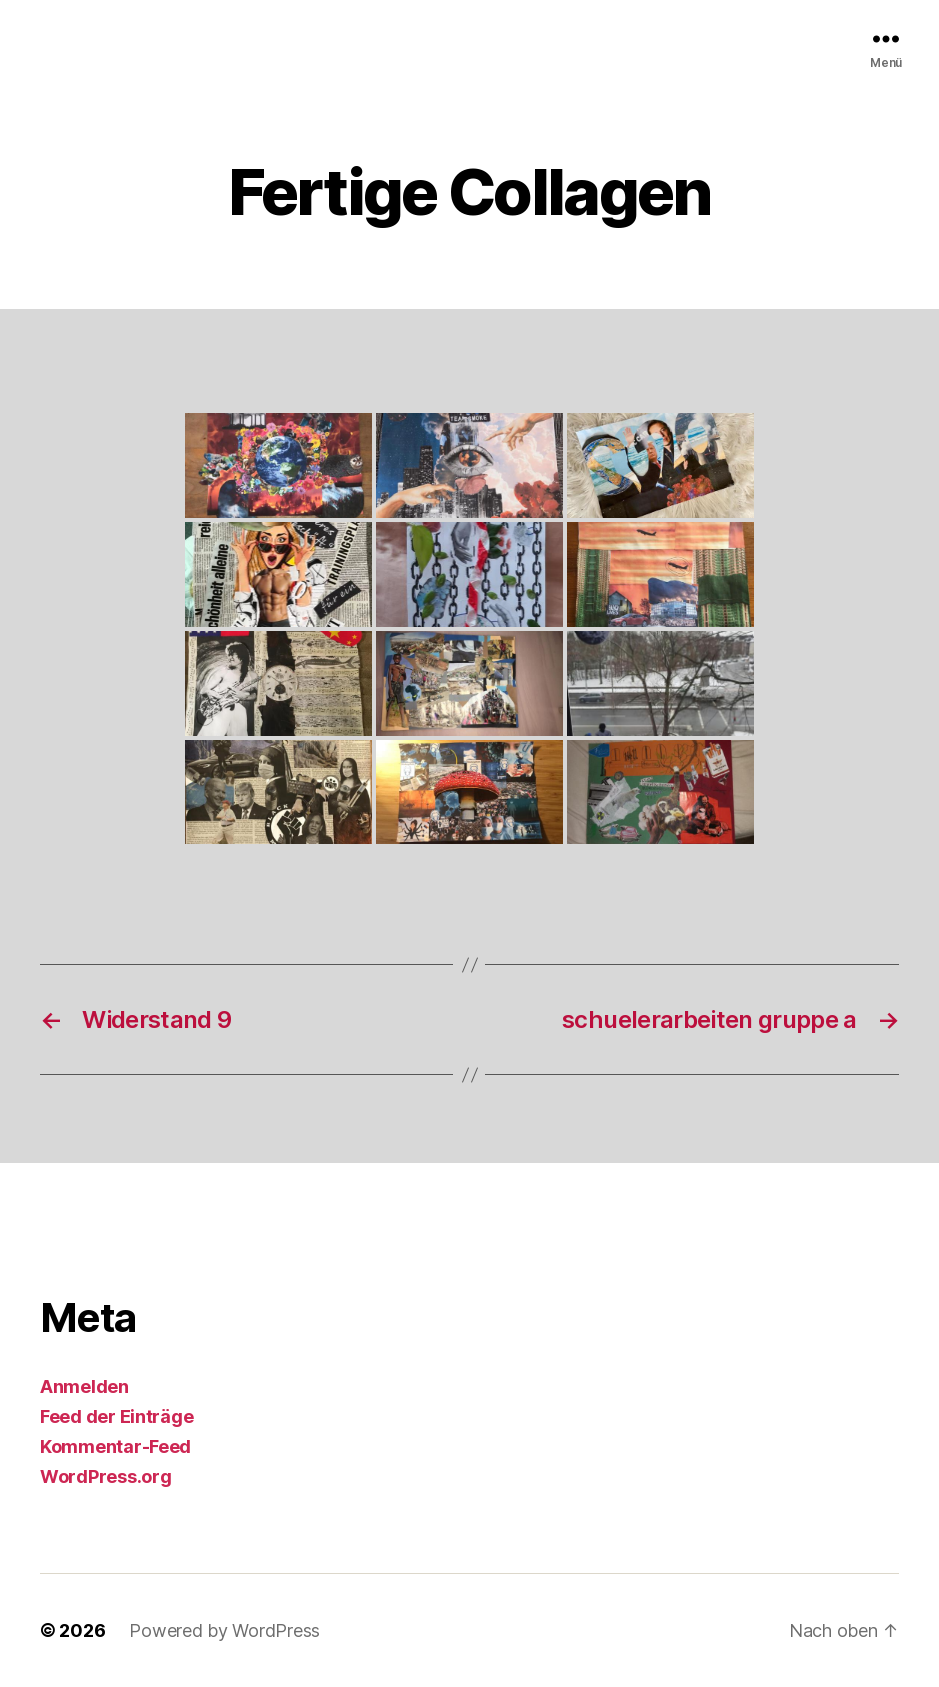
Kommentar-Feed (115, 1446)
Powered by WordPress (224, 1630)
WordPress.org (106, 1476)
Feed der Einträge (116, 1416)
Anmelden (84, 1386)
